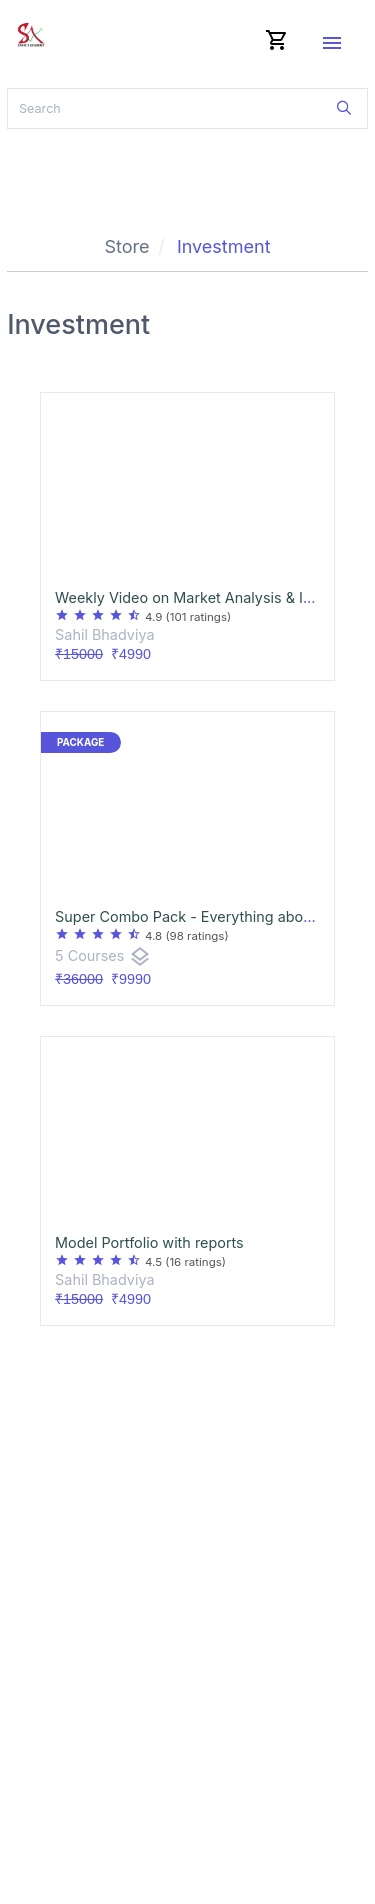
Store (126, 246)
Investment (224, 246)
